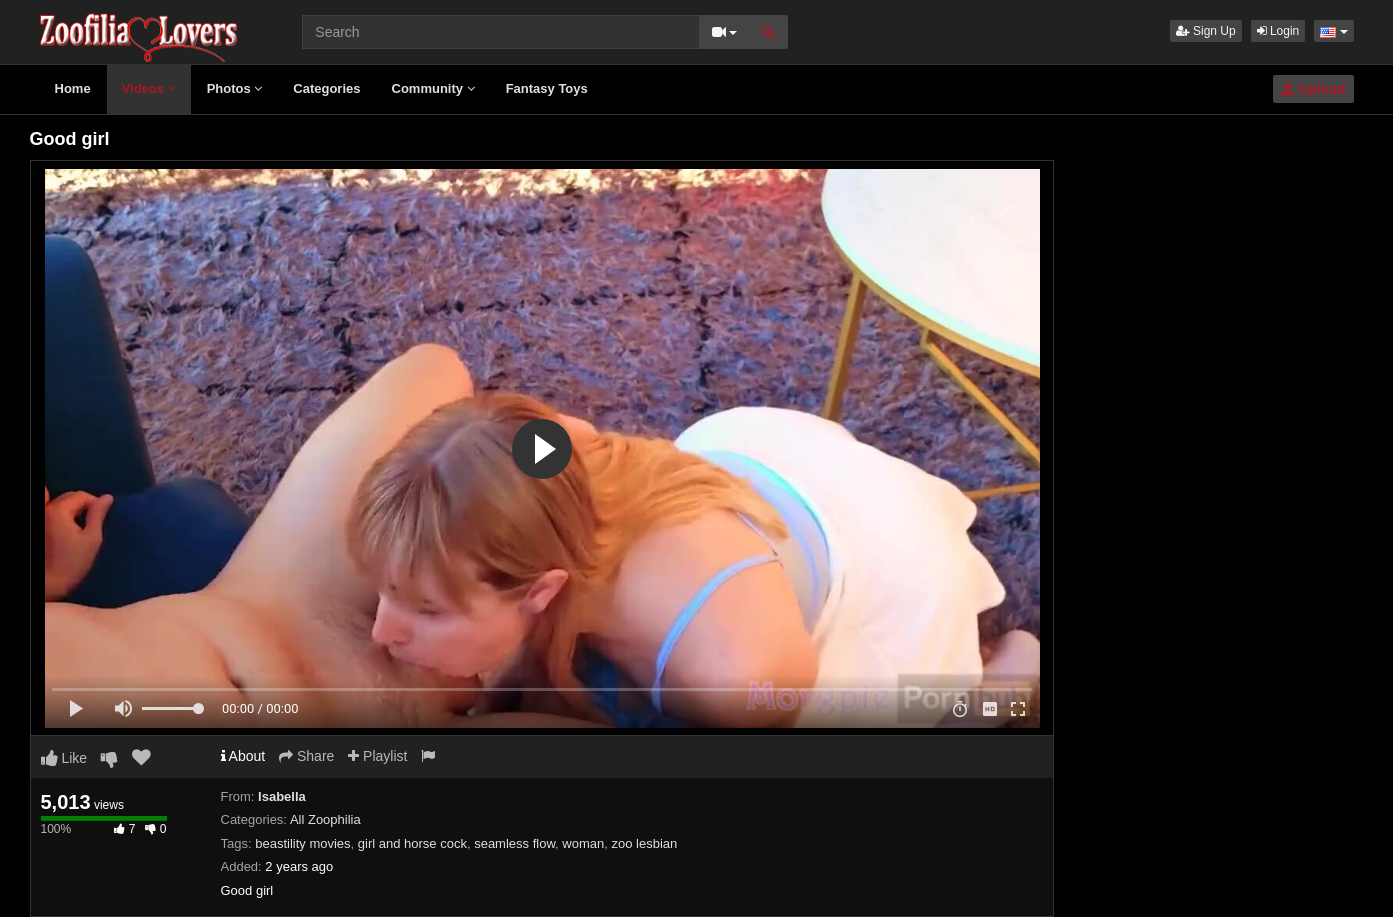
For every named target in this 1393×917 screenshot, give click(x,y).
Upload (1313, 89)
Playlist (377, 756)
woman (583, 843)
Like (64, 758)
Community (433, 88)
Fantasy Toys (547, 88)
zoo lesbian (644, 843)
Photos (235, 88)
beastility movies (302, 843)
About (243, 756)
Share (306, 756)
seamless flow (514, 843)
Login (1278, 31)
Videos (149, 88)
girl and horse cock (412, 843)
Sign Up (1206, 31)
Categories (326, 88)
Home (73, 88)
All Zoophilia (325, 819)
